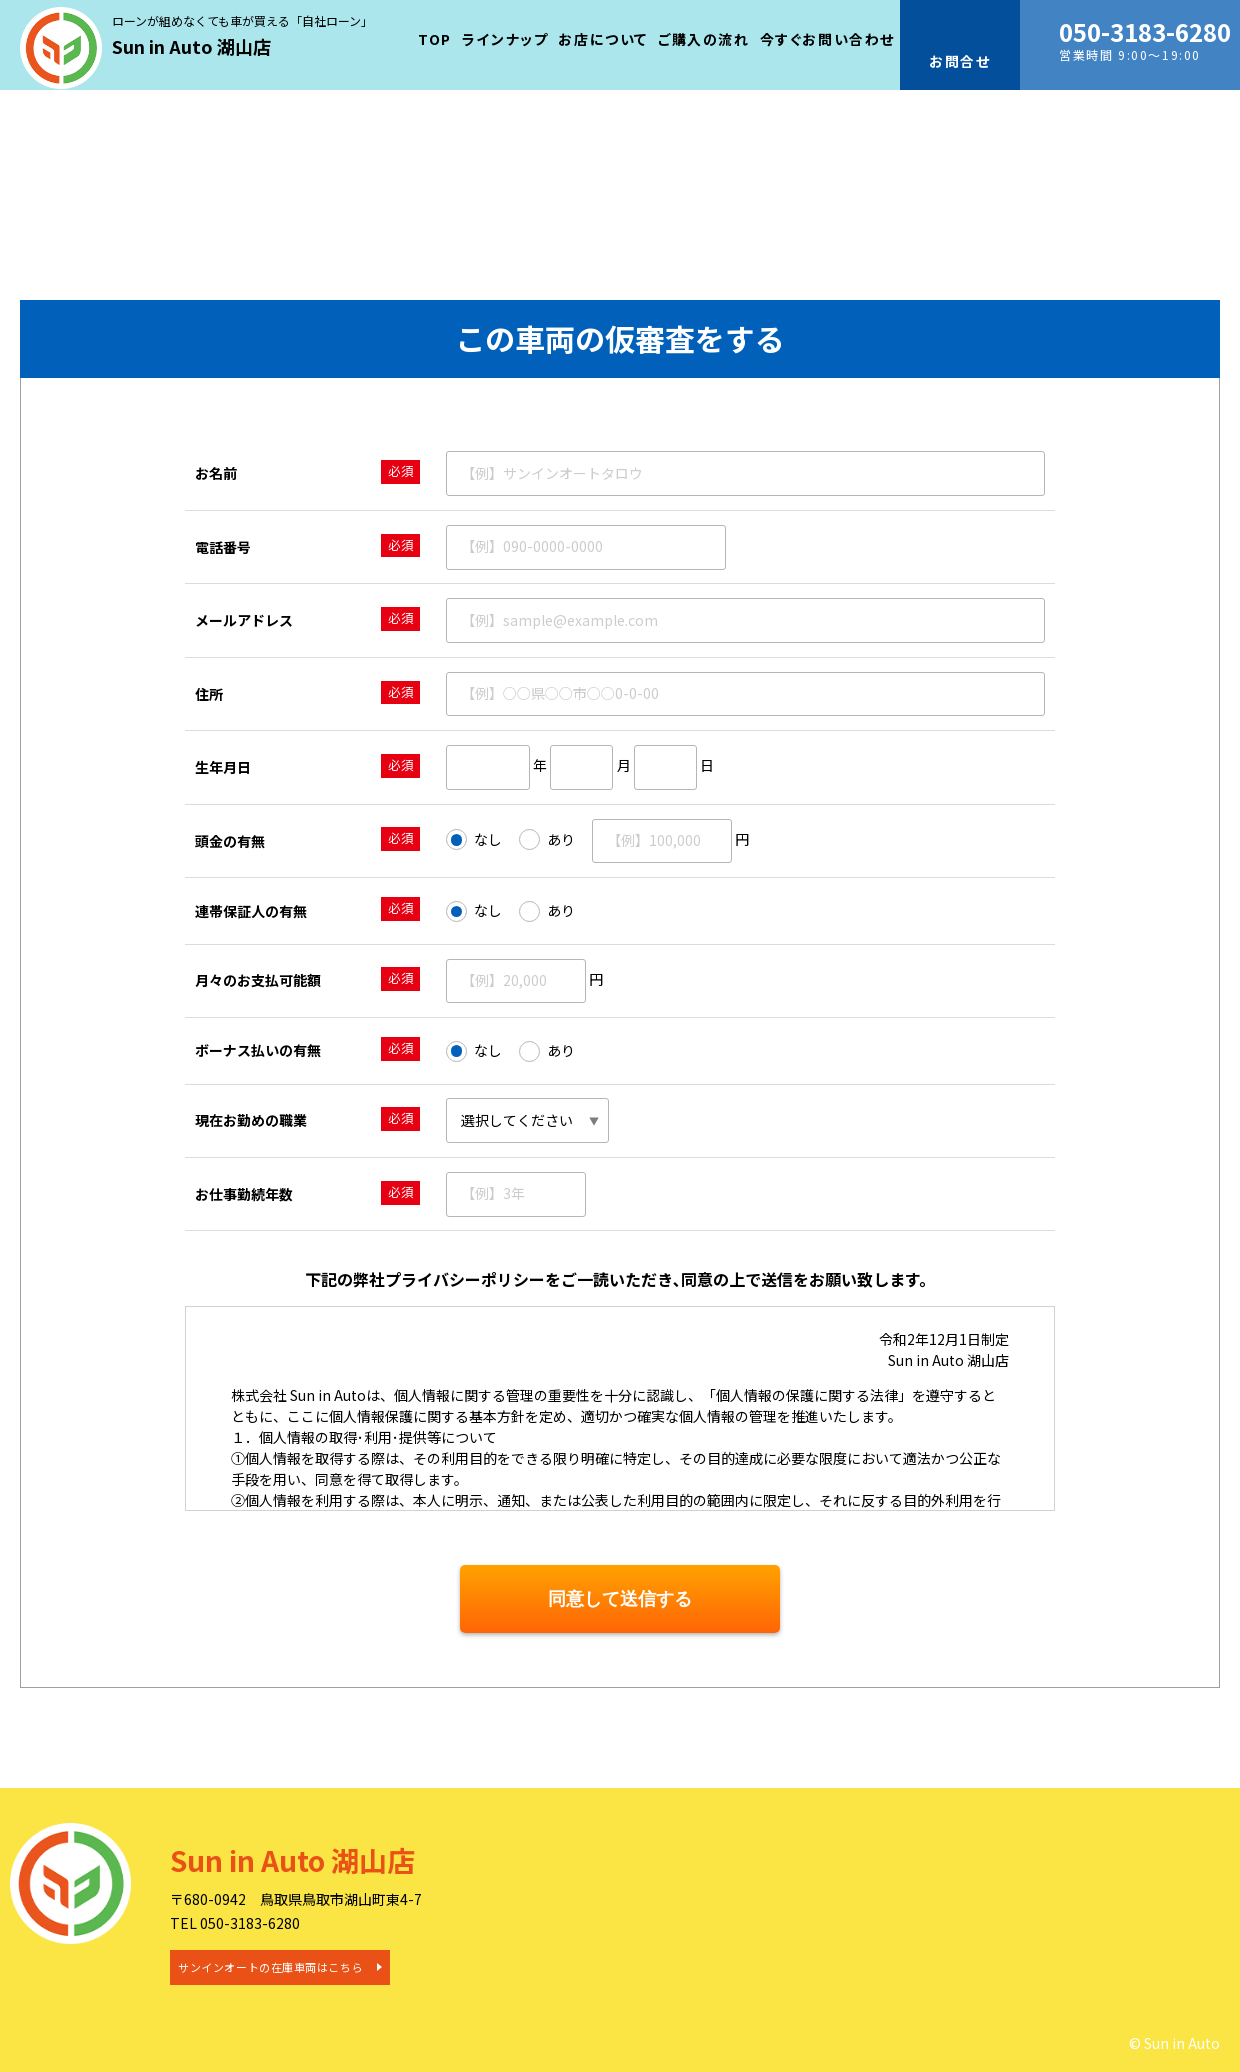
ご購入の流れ (704, 39)
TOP (435, 39)
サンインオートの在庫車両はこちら (270, 1967)
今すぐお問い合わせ (827, 39)
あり (547, 840)
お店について (603, 39)
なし (474, 840)
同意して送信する (620, 1599)
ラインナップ (505, 39)
